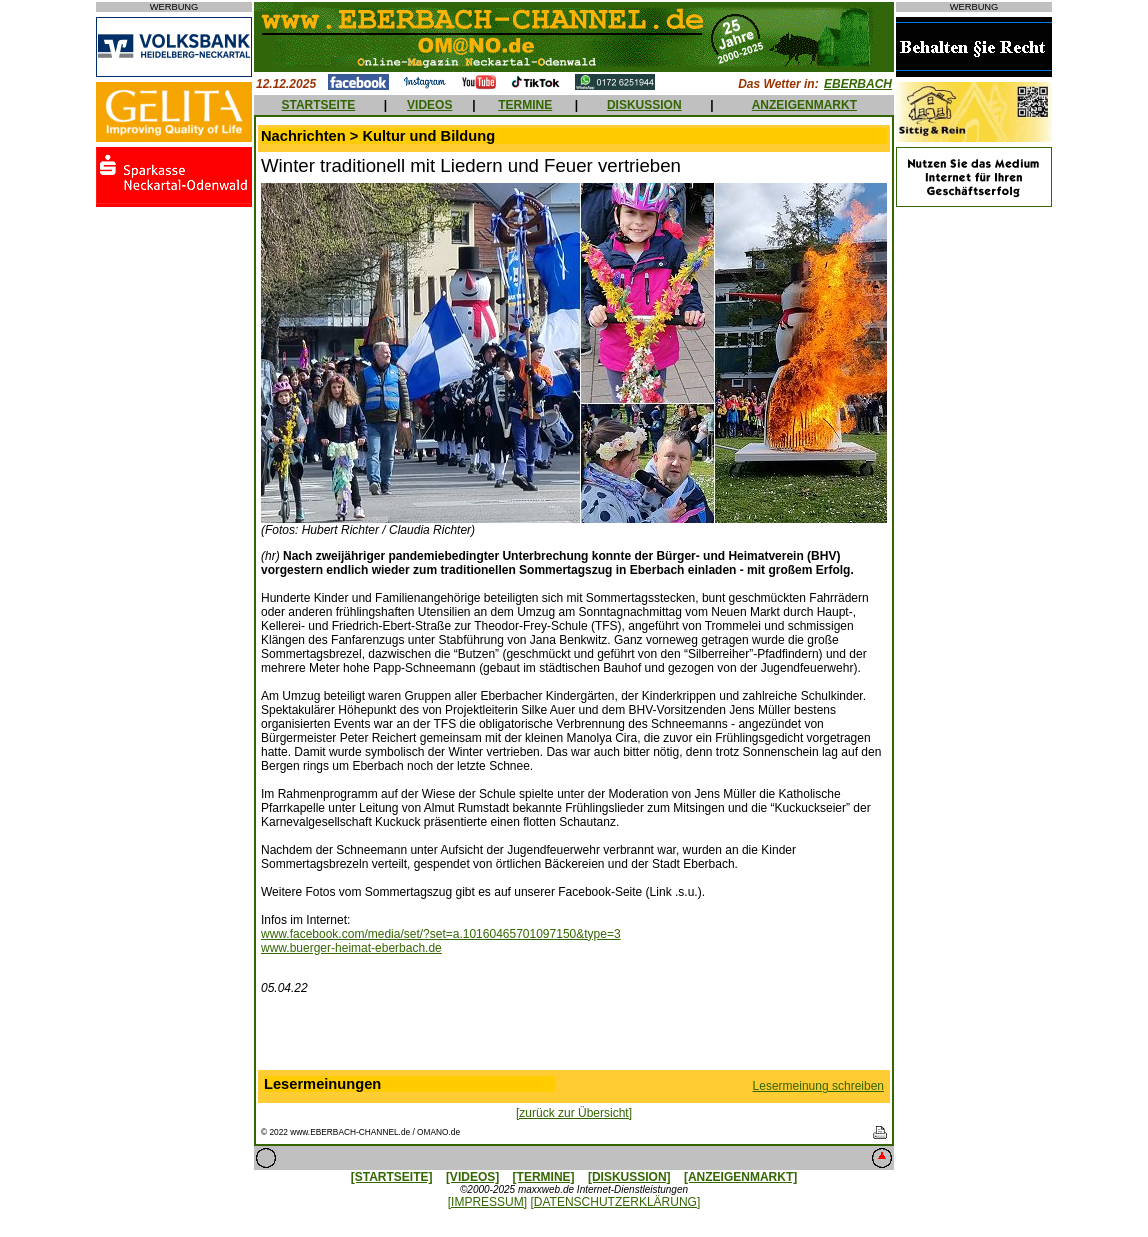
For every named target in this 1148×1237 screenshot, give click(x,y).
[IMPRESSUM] (487, 1202)
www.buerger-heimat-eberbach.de (351, 948)
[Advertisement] (574, 1037)
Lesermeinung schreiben (818, 1086)
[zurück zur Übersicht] (574, 1113)
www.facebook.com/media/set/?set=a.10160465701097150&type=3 (441, 934)
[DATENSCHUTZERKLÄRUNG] (615, 1202)
